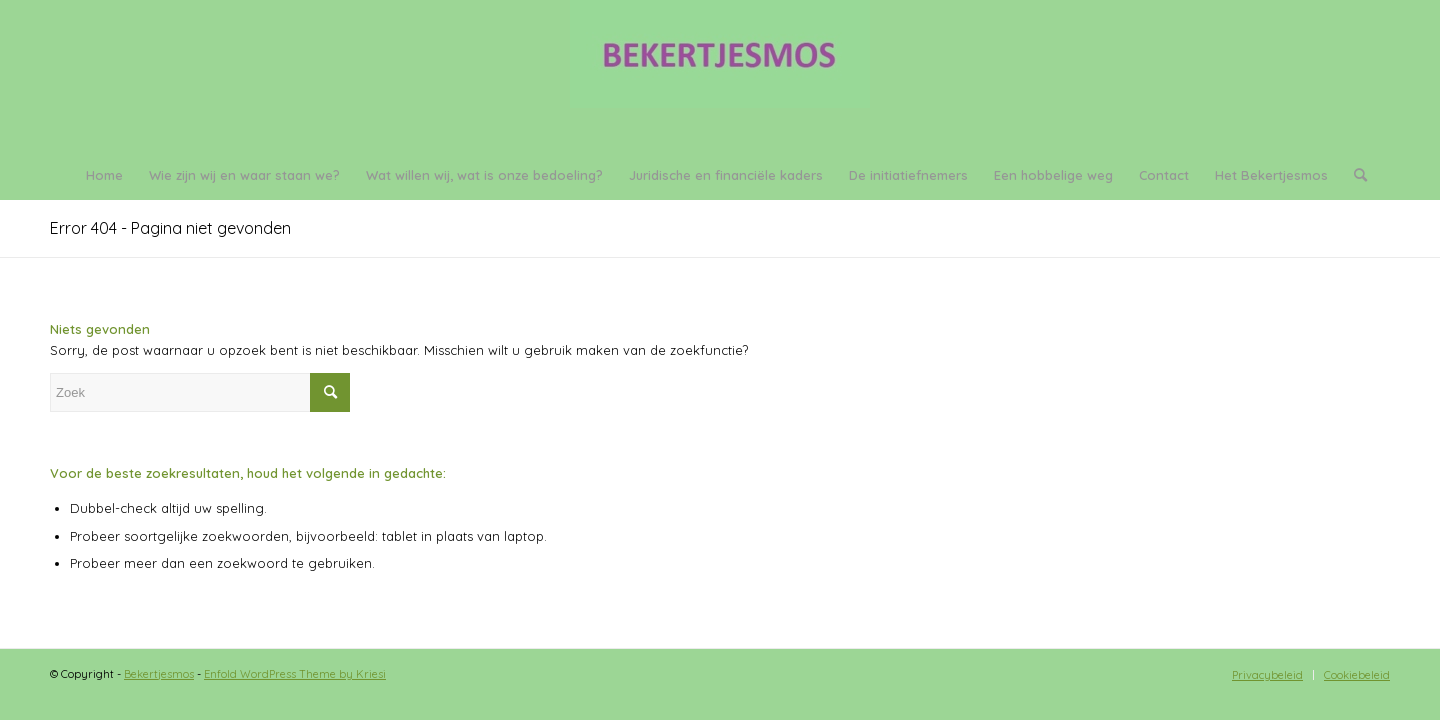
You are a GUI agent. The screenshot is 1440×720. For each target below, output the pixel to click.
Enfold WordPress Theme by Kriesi (295, 674)
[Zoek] (1354, 175)
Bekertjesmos (159, 674)
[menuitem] (104, 175)
